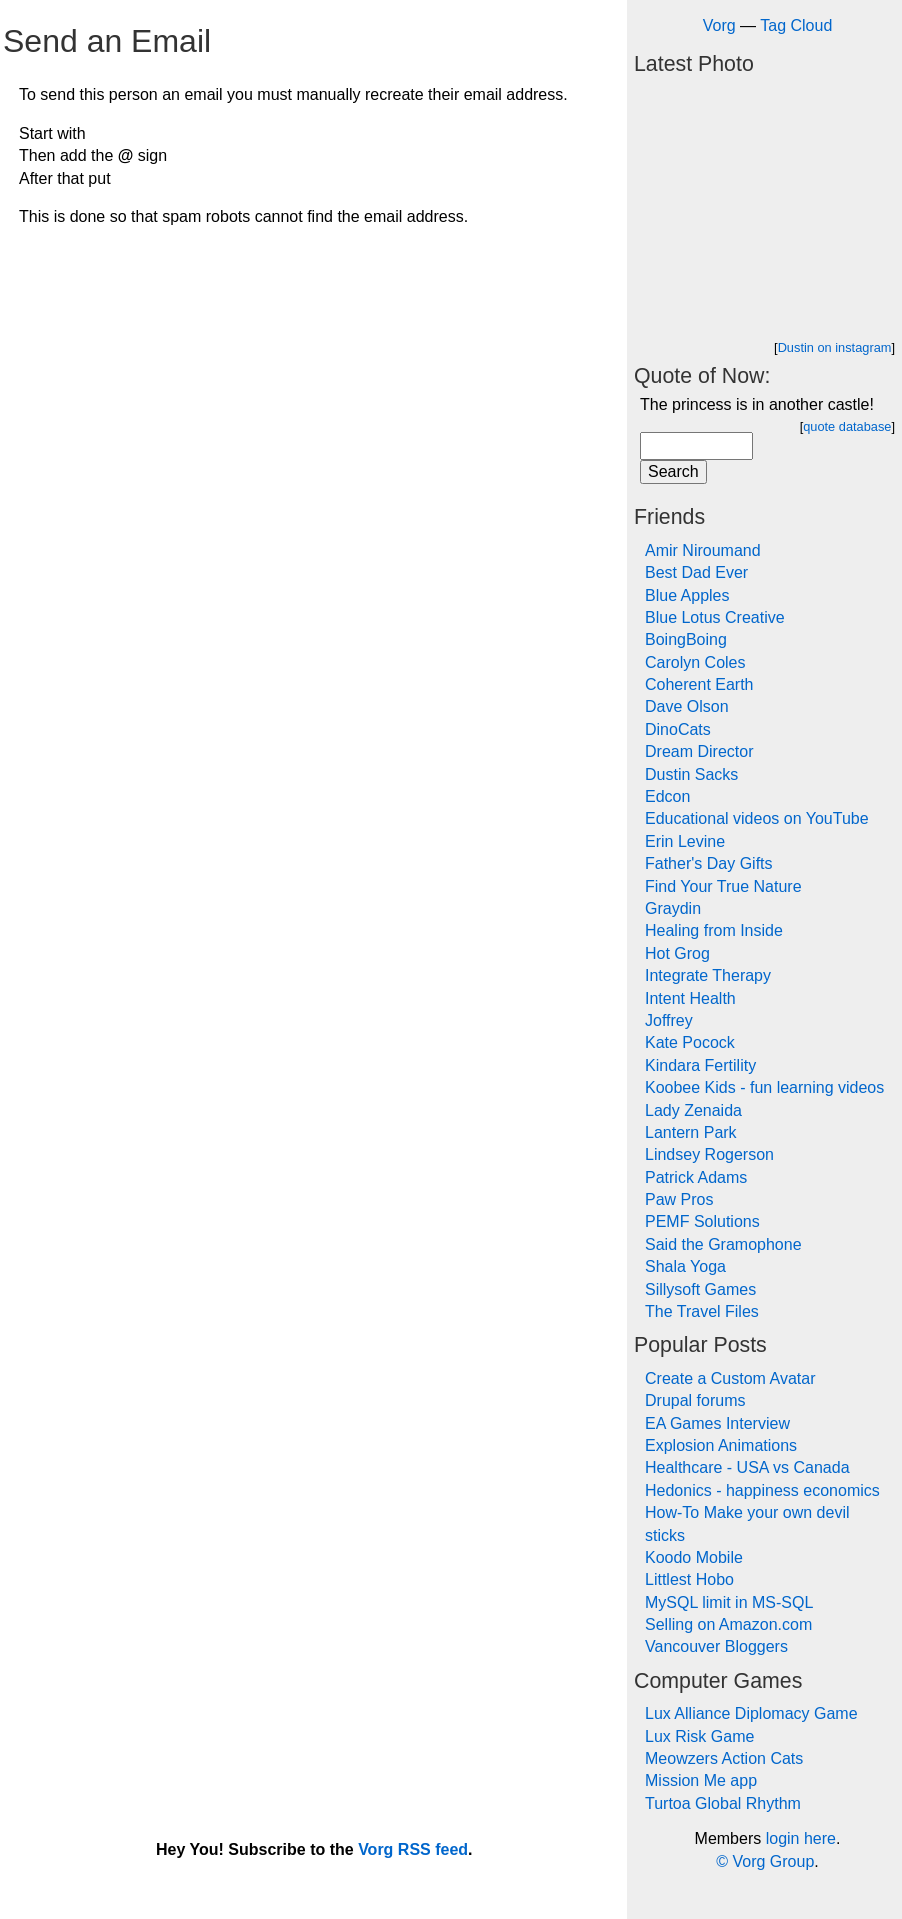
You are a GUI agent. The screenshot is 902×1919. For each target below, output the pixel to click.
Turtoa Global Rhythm (723, 1803)
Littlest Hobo (689, 1579)
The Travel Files (702, 1311)
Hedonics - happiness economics (762, 1490)
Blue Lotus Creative (715, 617)
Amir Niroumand (703, 550)
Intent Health (690, 998)
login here (801, 1838)
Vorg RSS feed (413, 1849)
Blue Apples (687, 595)
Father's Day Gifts (709, 863)
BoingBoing (686, 639)
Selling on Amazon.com (728, 1624)
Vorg (719, 25)
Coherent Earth (699, 684)
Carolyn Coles (695, 662)
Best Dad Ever (696, 572)
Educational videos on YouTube (757, 818)
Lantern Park (691, 1132)
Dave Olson (687, 706)
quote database (847, 426)
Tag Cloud (796, 25)
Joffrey (669, 1020)
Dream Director (699, 751)
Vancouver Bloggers (716, 1646)
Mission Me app (701, 1780)
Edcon (667, 796)
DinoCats (678, 729)
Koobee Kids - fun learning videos (764, 1087)
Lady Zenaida (693, 1110)
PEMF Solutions (702, 1221)
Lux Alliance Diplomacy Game (751, 1713)
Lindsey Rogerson (709, 1154)
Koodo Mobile (694, 1557)
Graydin (673, 908)
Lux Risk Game (699, 1736)
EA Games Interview (717, 1423)
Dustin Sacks (691, 774)
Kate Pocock (690, 1042)
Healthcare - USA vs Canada (747, 1467)
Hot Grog (677, 953)
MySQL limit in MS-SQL (729, 1602)
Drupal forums (695, 1400)
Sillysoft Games (700, 1289)
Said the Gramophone (723, 1244)
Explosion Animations (721, 1445)
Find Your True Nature (723, 886)
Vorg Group (773, 1861)
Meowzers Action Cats (724, 1758)
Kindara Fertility (700, 1065)
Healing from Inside (714, 930)
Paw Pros (679, 1199)
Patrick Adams (696, 1177)
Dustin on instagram (835, 347)
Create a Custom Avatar (730, 1378)
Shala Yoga (685, 1266)
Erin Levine (685, 841)
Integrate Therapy (708, 975)
